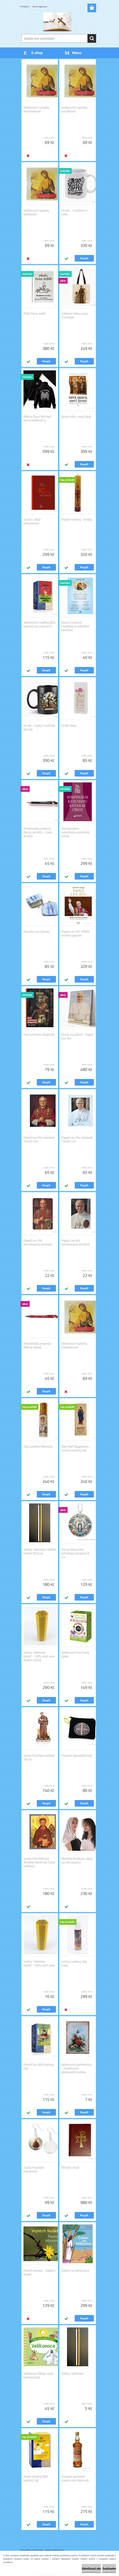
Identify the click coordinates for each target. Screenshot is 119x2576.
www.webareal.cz (55, 2550)
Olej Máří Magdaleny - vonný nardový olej (76, 1448)
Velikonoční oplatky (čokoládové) (74, 1345)
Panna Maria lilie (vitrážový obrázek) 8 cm (75, 1553)
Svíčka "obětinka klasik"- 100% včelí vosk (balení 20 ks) (39, 1656)
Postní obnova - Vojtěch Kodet (39, 2272)
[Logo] (57, 21)
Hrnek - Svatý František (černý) (39, 727)
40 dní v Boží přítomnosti (32, 521)
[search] (91, 38)
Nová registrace (39, 6)
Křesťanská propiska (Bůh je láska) (37, 1345)
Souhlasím (109, 2568)
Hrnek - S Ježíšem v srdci (74, 212)
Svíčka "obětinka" (72, 2373)
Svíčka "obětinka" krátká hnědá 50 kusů (39, 1551)
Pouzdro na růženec (36, 931)
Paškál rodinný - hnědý (76, 519)
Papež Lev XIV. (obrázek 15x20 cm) (39, 1139)
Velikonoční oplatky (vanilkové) (74, 109)
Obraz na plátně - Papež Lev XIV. (77, 1036)
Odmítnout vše (91, 2568)
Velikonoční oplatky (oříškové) (36, 212)
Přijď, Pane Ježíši (34, 313)
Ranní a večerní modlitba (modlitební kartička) (75, 626)
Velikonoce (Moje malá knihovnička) (38, 2375)
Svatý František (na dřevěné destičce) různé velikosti (39, 1862)
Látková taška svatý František (74, 315)
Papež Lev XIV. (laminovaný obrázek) (37, 1242)
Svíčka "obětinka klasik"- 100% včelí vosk (39, 1963)
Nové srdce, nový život (76, 416)
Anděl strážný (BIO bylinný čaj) (35, 2478)
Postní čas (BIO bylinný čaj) (38, 2066)
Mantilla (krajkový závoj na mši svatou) (77, 1860)
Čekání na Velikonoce (75, 2270)
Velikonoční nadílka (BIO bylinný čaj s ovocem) (39, 624)
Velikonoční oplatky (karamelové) (36, 109)
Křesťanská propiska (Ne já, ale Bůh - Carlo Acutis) (37, 832)
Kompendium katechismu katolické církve (75, 832)
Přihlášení (24, 6)
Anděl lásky (69, 725)
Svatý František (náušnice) (33, 2169)
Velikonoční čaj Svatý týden (75, 1654)
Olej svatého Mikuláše (38, 1446)
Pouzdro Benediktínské (76, 1755)
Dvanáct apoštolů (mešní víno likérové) (75, 2478)
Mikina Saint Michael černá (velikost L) (37, 418)
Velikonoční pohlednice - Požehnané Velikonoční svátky (76, 2068)
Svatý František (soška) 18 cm (38, 1757)
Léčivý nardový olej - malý (75, 1963)
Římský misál (70, 2167)
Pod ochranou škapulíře (39, 1034)
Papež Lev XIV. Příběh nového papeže (75, 933)
